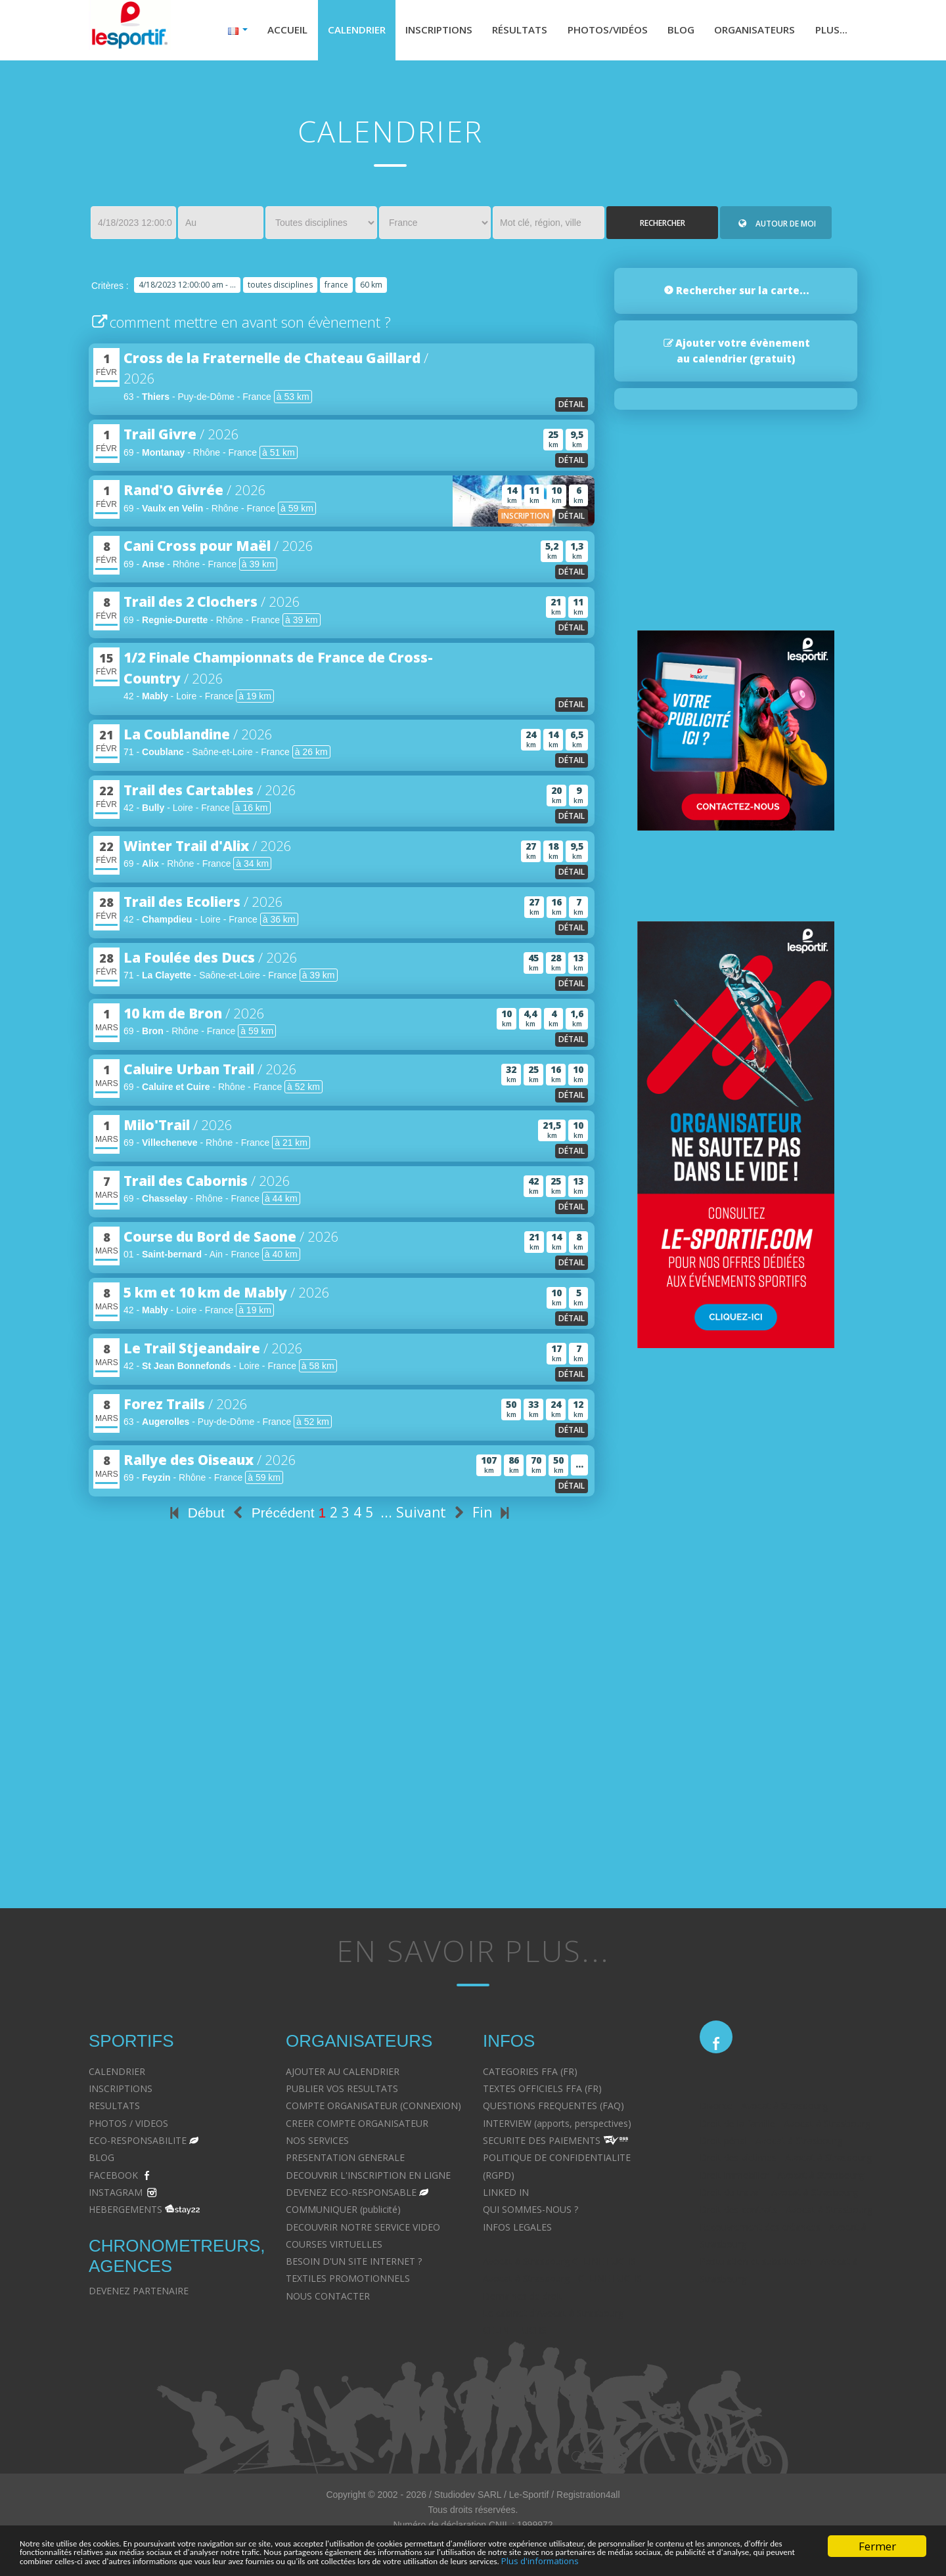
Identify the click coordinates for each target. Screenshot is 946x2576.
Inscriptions (418, 31)
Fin (493, 1515)
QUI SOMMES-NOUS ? (530, 2212)
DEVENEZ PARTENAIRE (139, 2293)
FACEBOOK (113, 2178)
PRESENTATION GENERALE (345, 2160)
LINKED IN (506, 2195)
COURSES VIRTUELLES (334, 2247)
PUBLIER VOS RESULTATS (342, 2091)
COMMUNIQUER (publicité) (343, 2212)
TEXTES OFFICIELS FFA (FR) (542, 2091)
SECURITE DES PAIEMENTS (541, 2143)
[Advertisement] (342, 1759)
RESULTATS (114, 2109)
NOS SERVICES (317, 2143)
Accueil (260, 31)
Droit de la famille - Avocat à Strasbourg (785, 2126)
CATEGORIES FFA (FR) (530, 2074)
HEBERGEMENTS (125, 2212)
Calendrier (332, 31)
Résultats (503, 31)
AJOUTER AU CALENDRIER (342, 2074)
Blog (673, 31)
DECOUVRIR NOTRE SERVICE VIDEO (363, 2229)
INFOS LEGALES (517, 2229)
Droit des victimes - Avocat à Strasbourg (786, 2160)
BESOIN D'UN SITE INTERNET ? (354, 2264)
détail (571, 407)
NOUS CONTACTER (328, 2299)
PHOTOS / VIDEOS (128, 2126)
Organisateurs (750, 31)
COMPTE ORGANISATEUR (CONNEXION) (373, 2109)
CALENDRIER (117, 2074)
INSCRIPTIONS (120, 2091)
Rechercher (662, 225)
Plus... (830, 31)
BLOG (101, 2160)
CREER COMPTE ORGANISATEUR (357, 2126)
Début (195, 1515)
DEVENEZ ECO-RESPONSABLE (351, 2195)
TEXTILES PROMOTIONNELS (348, 2281)
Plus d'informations (257, 2559)
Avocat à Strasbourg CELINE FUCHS (559, 2264)
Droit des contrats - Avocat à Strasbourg (786, 2212)
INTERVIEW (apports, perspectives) (557, 2126)
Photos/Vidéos (595, 31)
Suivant (432, 1515)
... (386, 1515)
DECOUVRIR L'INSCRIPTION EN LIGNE (368, 2178)
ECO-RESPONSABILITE (138, 2143)
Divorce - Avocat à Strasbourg (764, 2109)
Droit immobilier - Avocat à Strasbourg (782, 2178)
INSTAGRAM (116, 2195)
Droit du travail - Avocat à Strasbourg (779, 2195)
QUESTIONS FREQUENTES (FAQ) (553, 2109)
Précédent (272, 1515)
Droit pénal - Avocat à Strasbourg (771, 2143)
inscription (525, 519)
